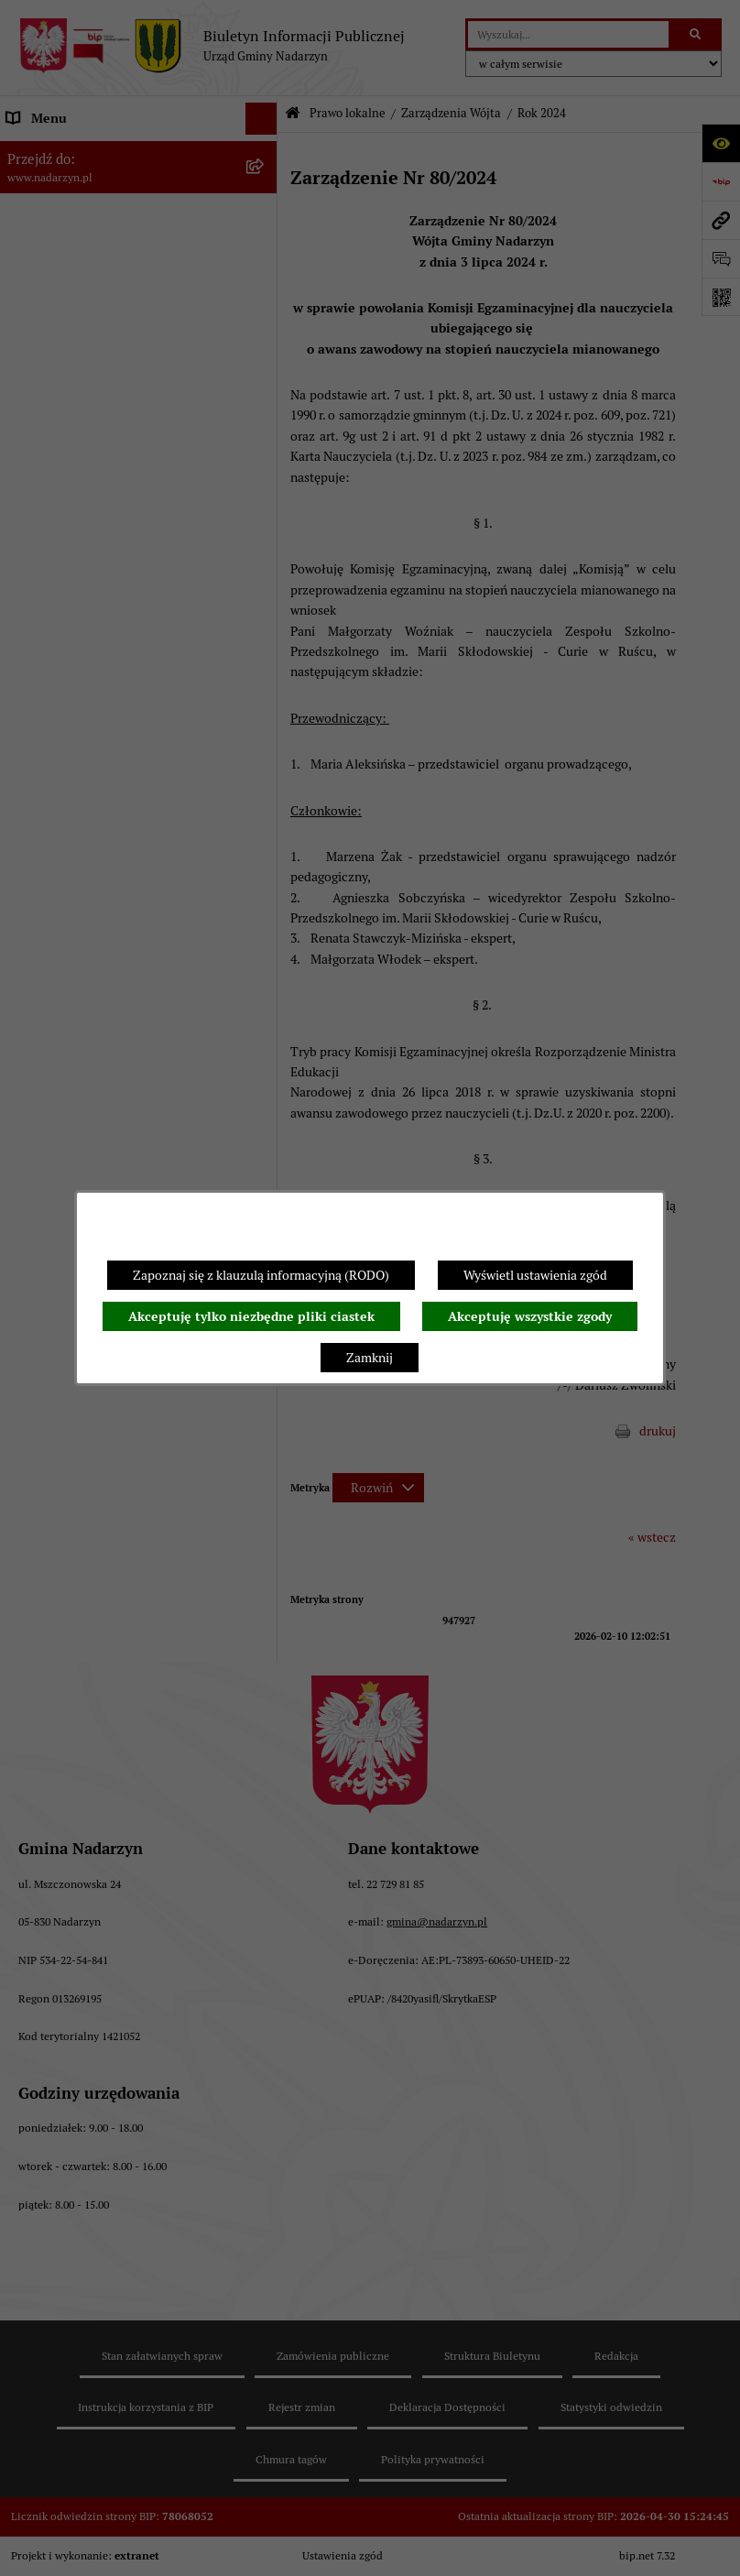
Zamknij (369, 1357)
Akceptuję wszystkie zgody (530, 1316)
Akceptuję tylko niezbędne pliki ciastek (251, 1316)
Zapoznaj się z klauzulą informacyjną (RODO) (261, 1275)
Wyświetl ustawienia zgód (535, 1275)
